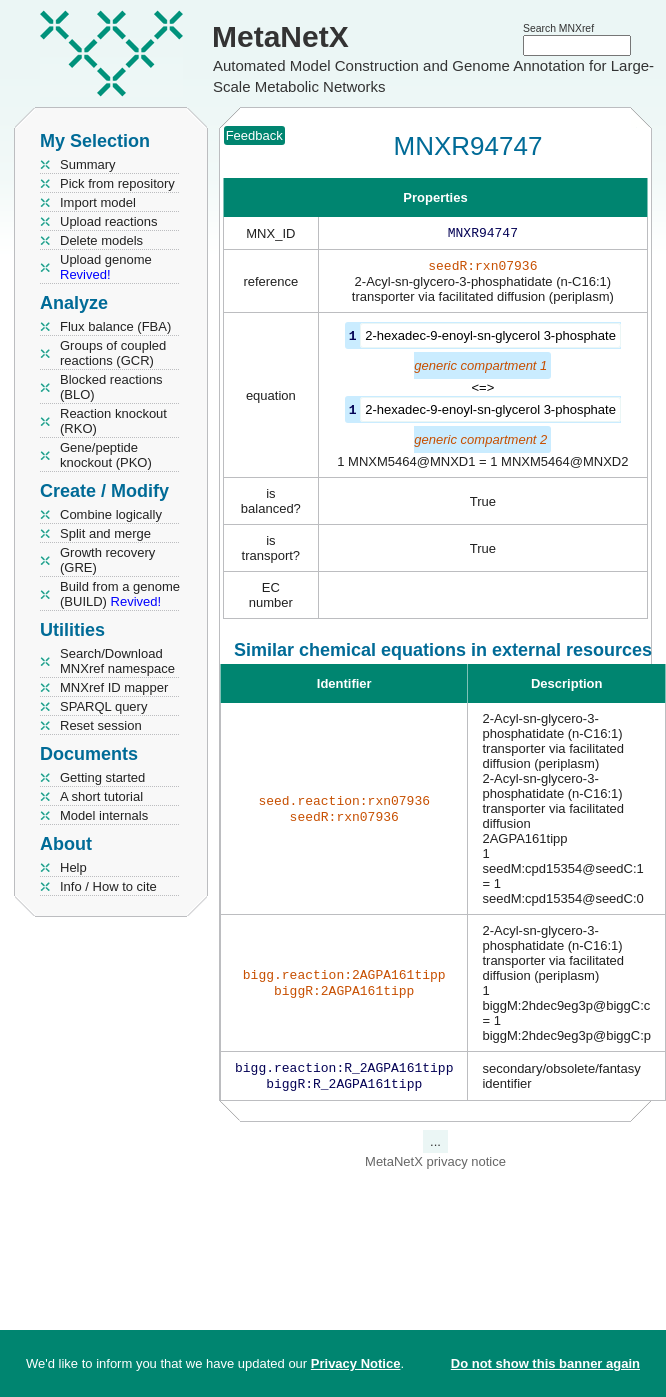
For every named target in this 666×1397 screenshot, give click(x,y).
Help (73, 867)
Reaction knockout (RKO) (113, 421)
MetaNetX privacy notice (435, 1167)
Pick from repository (117, 183)
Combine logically (111, 514)
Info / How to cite (108, 886)
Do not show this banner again (545, 1363)
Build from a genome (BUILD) (120, 594)
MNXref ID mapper (114, 687)
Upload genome (106, 267)
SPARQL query (103, 706)
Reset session (101, 725)
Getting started (102, 777)
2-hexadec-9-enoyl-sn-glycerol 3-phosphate (490, 339)
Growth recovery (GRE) (107, 560)
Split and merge (105, 533)
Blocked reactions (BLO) (111, 387)
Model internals (104, 815)
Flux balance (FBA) (115, 326)
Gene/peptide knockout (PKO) (106, 455)
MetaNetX (280, 36)
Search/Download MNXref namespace (117, 661)
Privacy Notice (356, 1363)
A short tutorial (101, 796)
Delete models (101, 240)
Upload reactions (109, 221)
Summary (88, 164)
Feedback (254, 135)
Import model (98, 202)
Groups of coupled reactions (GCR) (113, 353)
